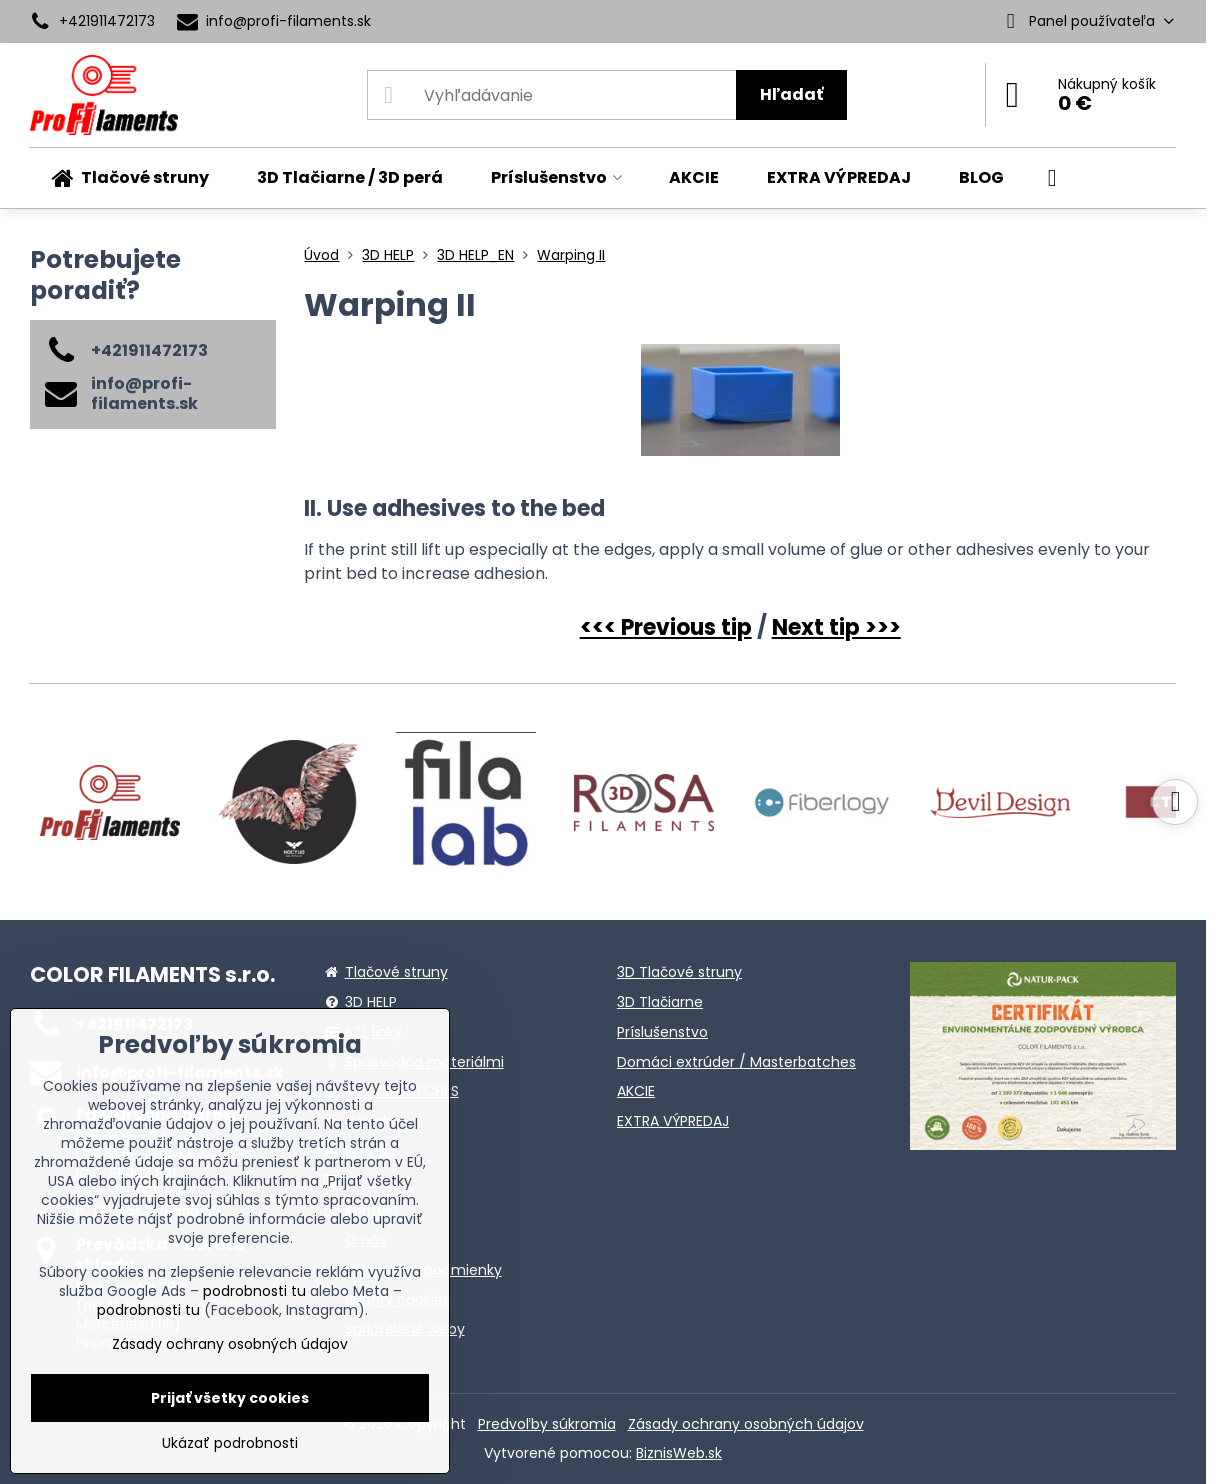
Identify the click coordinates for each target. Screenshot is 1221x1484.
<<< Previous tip (666, 627)
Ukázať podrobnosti (230, 1443)
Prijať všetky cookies (230, 1398)
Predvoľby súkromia (547, 1424)
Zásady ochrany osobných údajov (746, 1424)
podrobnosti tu (254, 1291)
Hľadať (791, 94)
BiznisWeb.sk (679, 1453)
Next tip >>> (836, 627)
